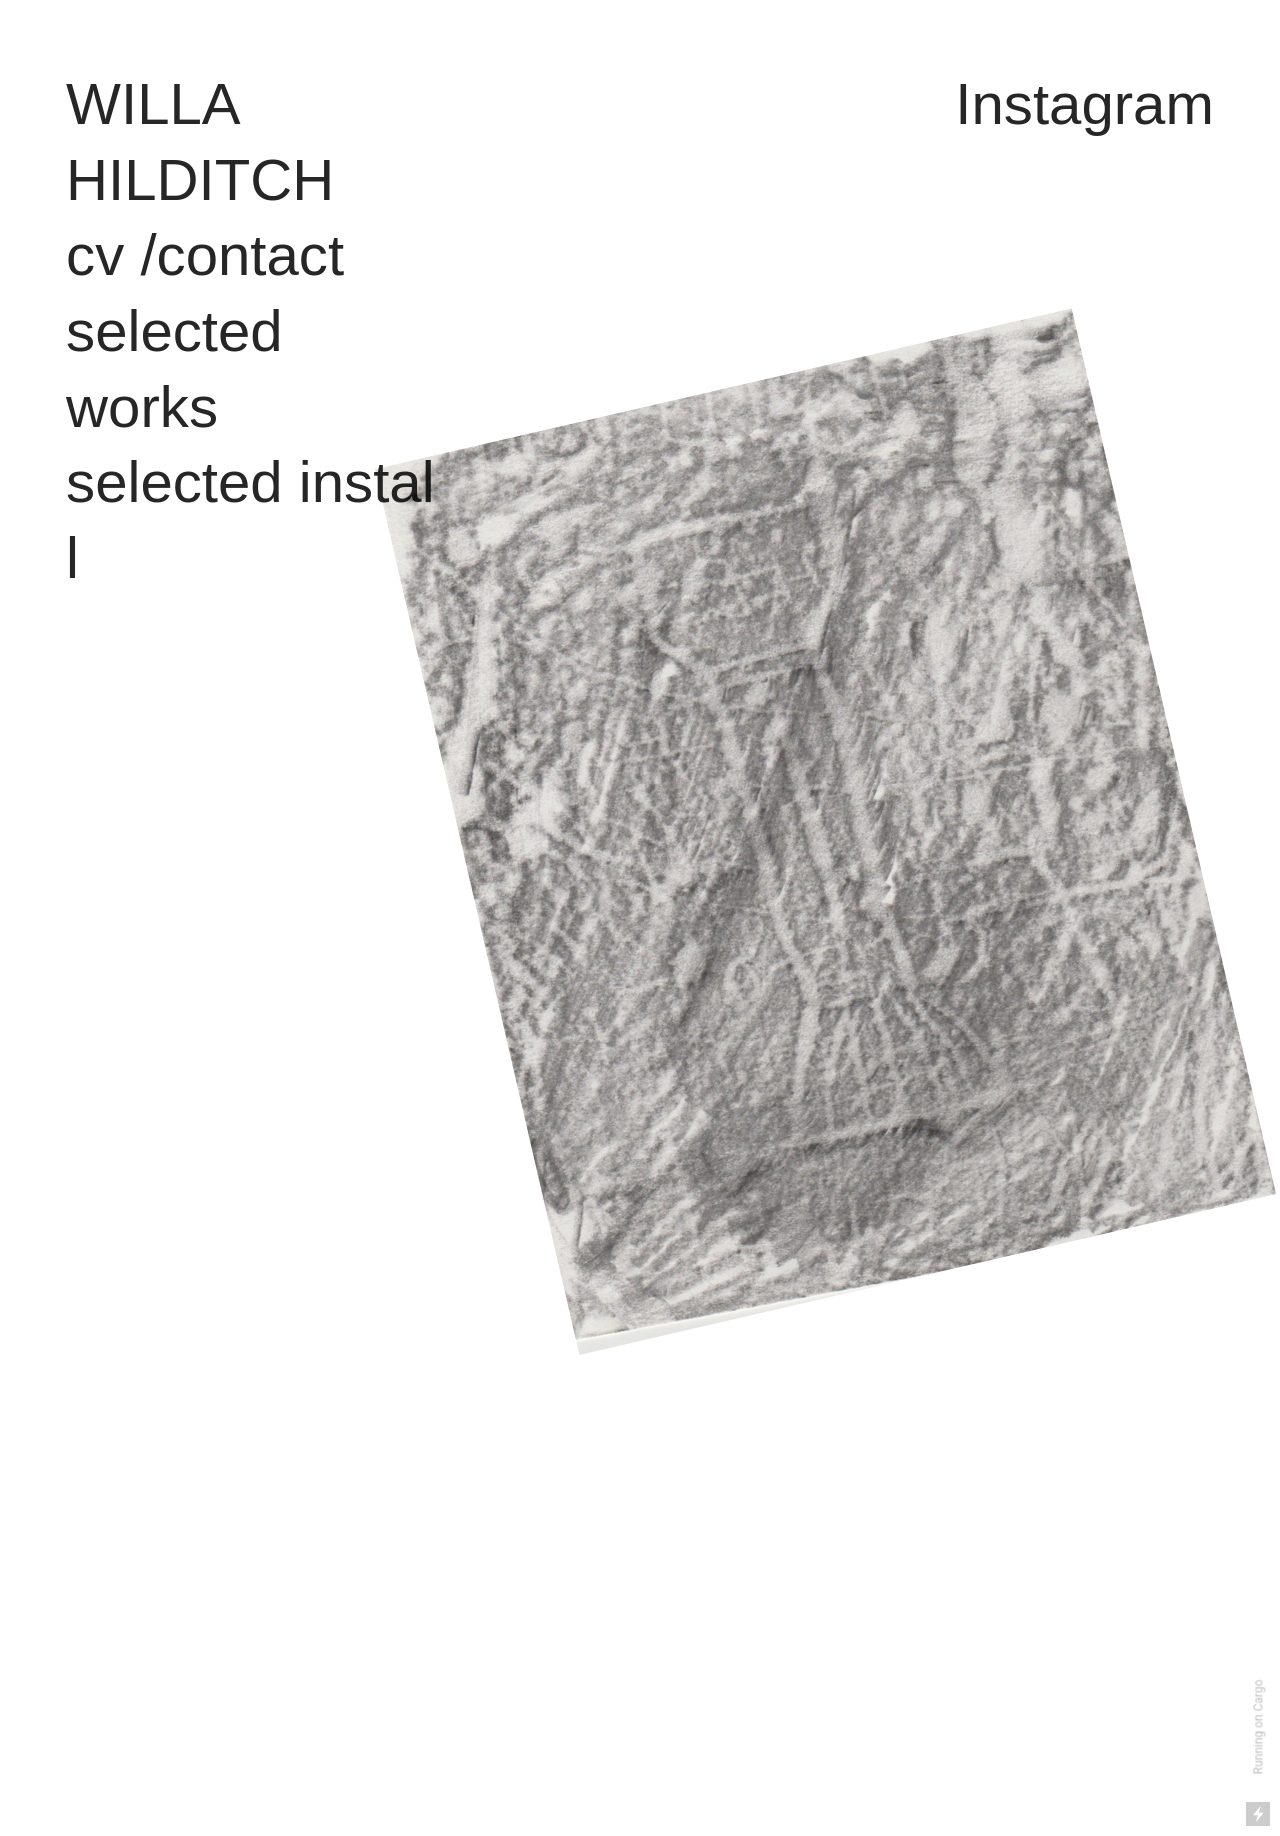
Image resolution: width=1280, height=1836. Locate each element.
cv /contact (205, 254)
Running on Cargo (1259, 1727)
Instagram (1084, 103)
